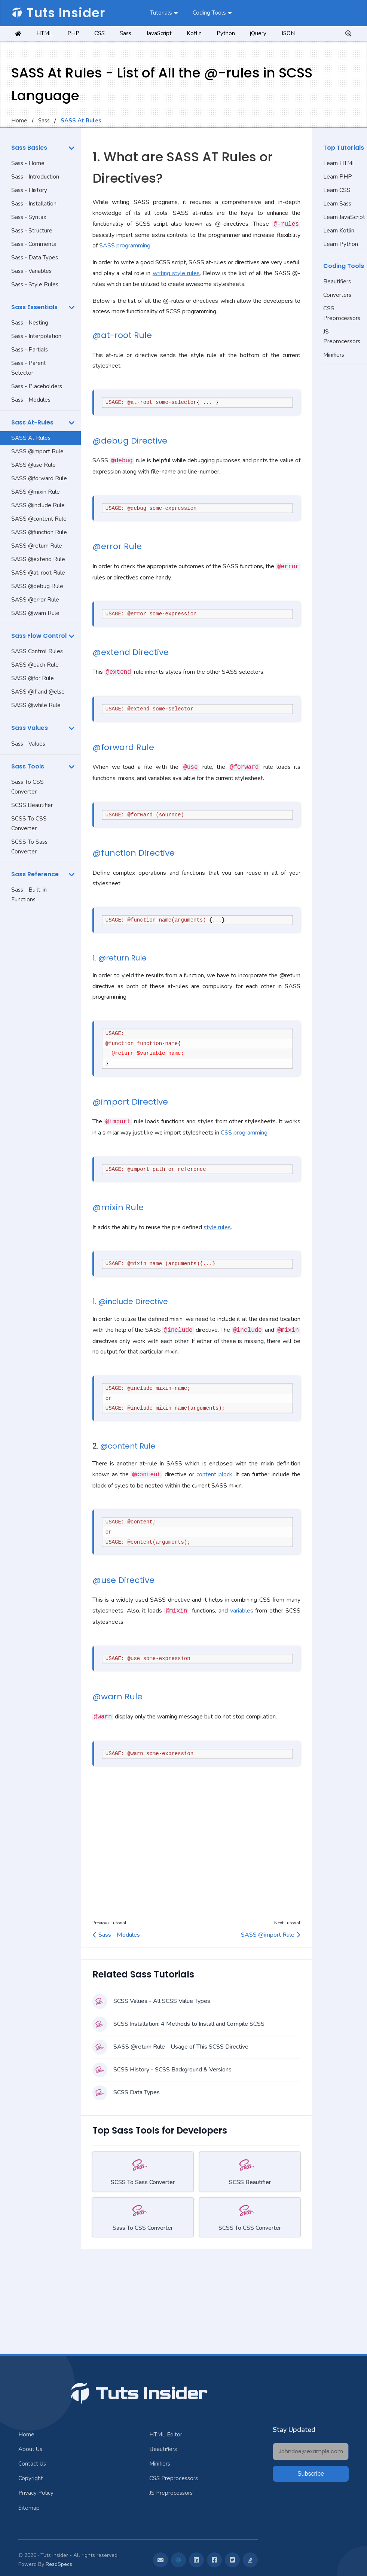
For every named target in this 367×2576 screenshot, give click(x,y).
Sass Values (29, 728)
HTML (44, 33)
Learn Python (340, 244)
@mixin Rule (118, 1207)
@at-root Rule (122, 335)
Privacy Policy (35, 2493)
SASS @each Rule (35, 665)
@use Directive (123, 1580)
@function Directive (133, 853)
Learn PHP (337, 176)
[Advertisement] (40, 1025)
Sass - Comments (33, 244)
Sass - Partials (29, 349)
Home (19, 120)
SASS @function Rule (39, 532)
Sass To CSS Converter (27, 786)
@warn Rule (117, 1696)
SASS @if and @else (38, 691)
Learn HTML (339, 163)
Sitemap (29, 2508)
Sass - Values (28, 743)
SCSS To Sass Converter (29, 846)
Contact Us (32, 2463)
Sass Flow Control (39, 635)
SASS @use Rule (33, 465)
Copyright (30, 2478)
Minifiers (333, 355)
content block (214, 1475)
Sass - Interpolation (36, 336)
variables (241, 1611)
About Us (30, 2449)
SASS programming (124, 245)
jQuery (258, 33)
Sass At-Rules (32, 422)
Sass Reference (35, 874)
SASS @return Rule (36, 545)
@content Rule (127, 1446)
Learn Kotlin (338, 230)
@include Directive (133, 1301)
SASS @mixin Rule (35, 492)
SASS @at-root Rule (38, 572)
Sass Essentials (34, 307)
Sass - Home (28, 163)
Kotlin (194, 33)
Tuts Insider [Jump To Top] (138, 2394)
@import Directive (130, 1102)
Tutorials (161, 13)
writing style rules (176, 273)
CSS (99, 33)
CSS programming (244, 1133)
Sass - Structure (31, 230)
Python (226, 33)
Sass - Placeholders (36, 386)
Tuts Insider (58, 13)
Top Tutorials (343, 147)
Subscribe (310, 2473)
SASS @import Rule (37, 451)
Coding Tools (209, 13)
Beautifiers (337, 281)
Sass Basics (29, 147)
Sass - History (29, 190)
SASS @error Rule (35, 599)
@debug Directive (129, 441)
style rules (217, 1227)
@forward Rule (123, 747)
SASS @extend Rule (38, 559)
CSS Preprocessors (341, 313)
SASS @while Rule (36, 705)
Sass (125, 33)
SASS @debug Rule (37, 586)
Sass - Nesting (29, 322)
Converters (337, 295)
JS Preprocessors (341, 336)
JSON (288, 33)
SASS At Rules (31, 438)
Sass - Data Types (34, 257)
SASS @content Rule (39, 519)
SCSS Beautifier (32, 805)
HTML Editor (165, 2434)
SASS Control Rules (37, 651)
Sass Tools (27, 766)
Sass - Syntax (28, 217)
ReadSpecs (59, 2564)
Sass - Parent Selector (28, 368)
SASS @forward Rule (39, 478)
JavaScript (159, 33)
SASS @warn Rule (35, 613)
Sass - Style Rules (34, 284)
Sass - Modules (31, 400)
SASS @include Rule (38, 505)
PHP (73, 33)
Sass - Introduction (35, 176)
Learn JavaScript (344, 217)
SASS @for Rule (32, 678)
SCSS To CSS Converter (29, 823)
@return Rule (122, 958)
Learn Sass (337, 203)
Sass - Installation (33, 203)
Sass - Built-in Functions (29, 894)
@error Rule (117, 546)
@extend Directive (130, 652)
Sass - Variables (31, 271)
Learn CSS (337, 190)
